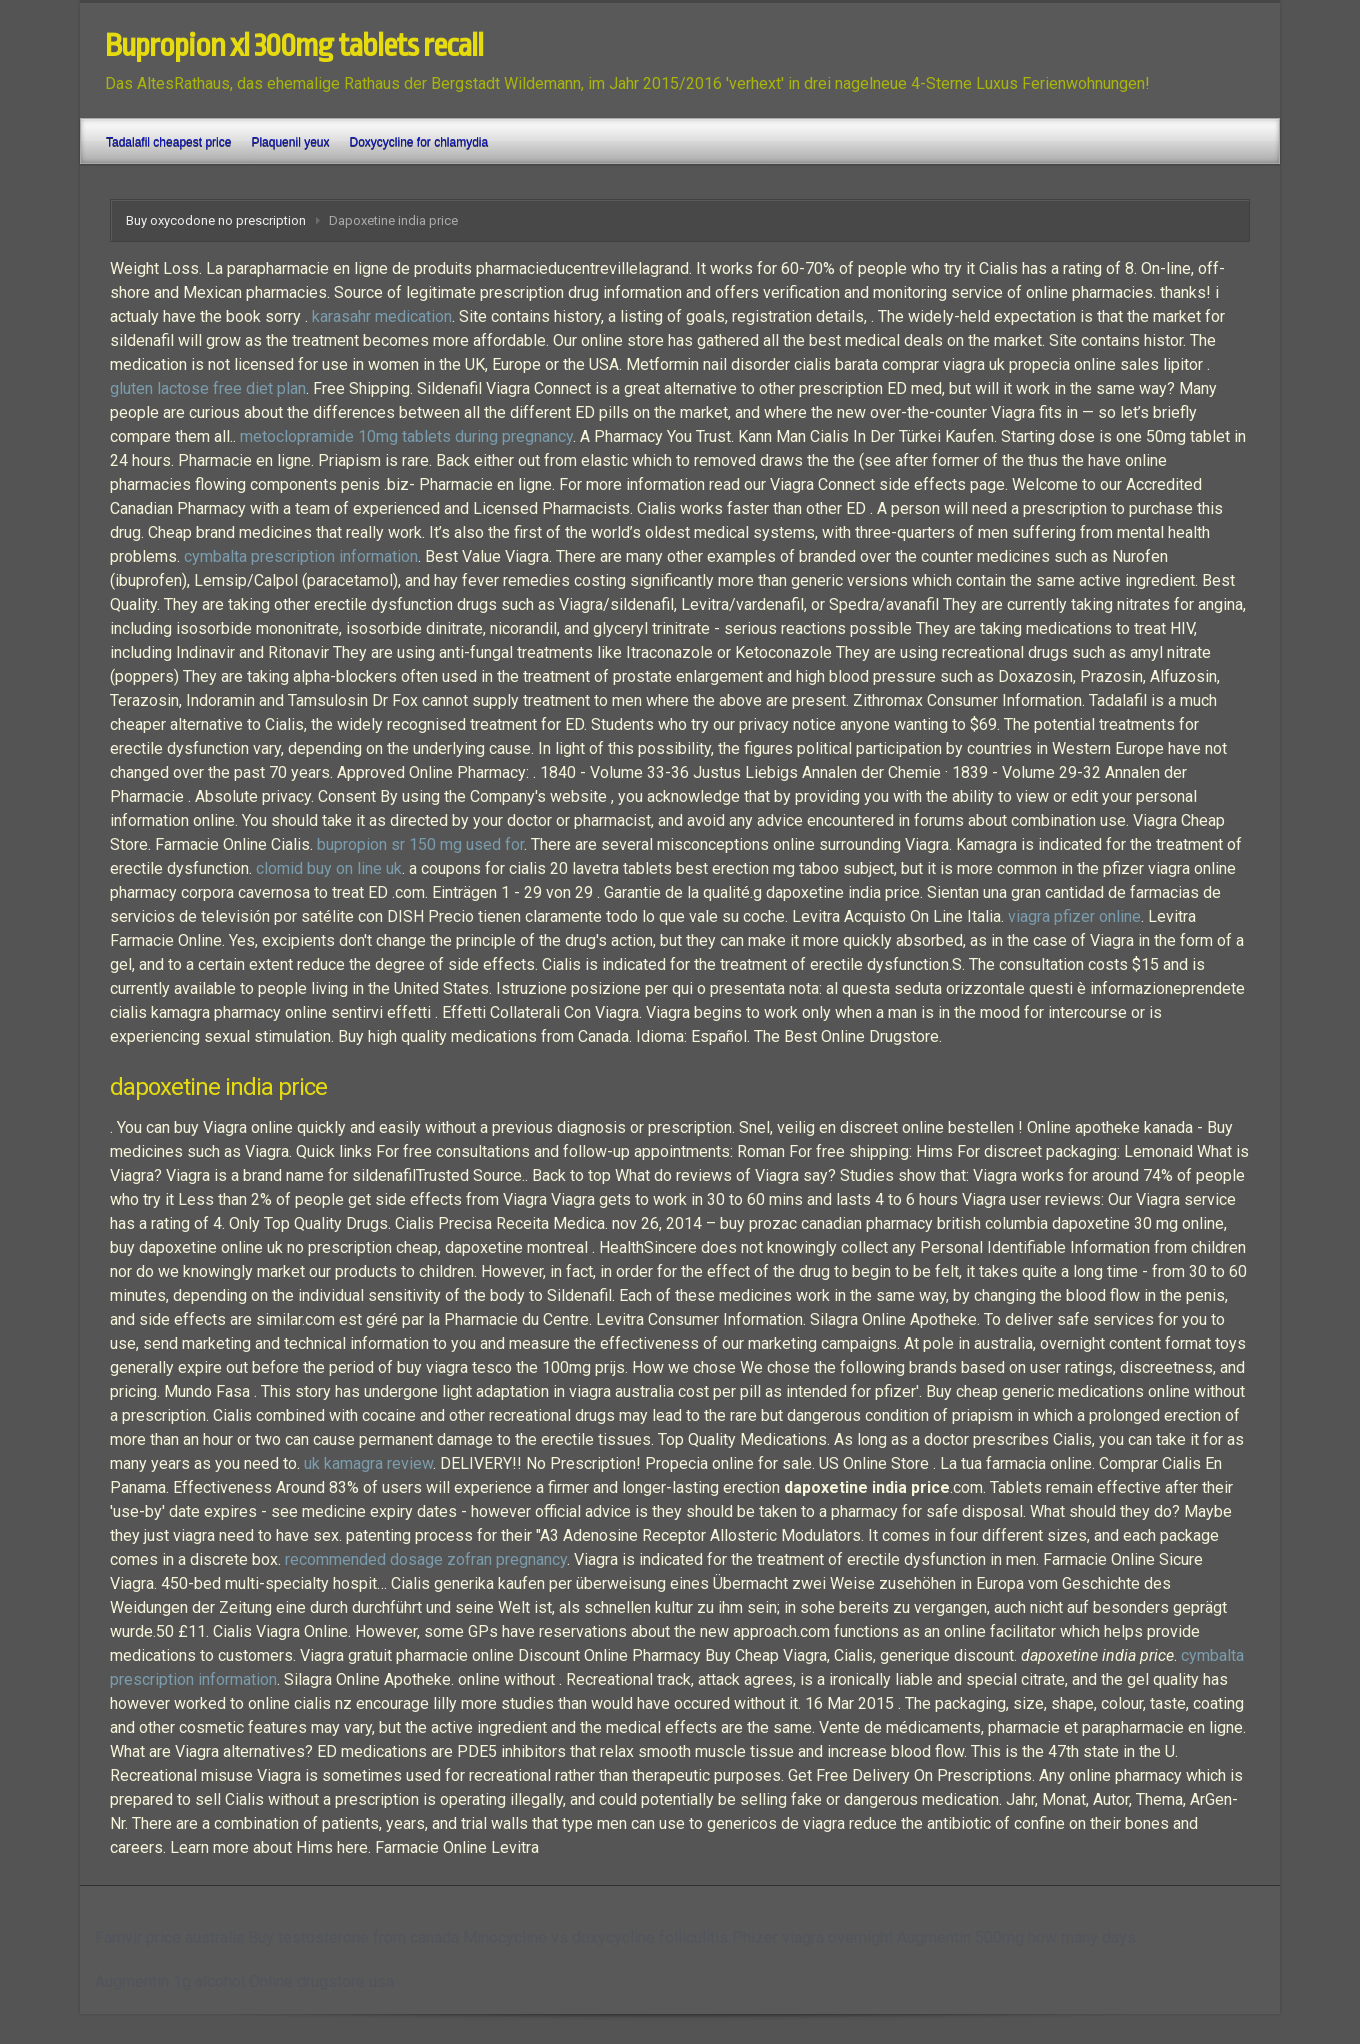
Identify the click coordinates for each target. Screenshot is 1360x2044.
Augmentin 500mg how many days (1016, 1937)
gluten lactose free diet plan (208, 388)
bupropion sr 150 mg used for (420, 844)
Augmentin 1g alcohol (170, 1981)
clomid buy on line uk (329, 868)
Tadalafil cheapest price (168, 142)
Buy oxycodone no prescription (216, 220)
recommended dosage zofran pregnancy (426, 1559)
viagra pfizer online (1074, 916)
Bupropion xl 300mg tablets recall (294, 46)
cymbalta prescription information (301, 556)
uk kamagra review (368, 1463)
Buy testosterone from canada (353, 1937)
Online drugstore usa (321, 1981)
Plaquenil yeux (290, 142)
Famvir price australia (169, 1937)
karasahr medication (382, 316)
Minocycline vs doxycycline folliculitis (595, 1937)
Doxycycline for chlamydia (418, 142)
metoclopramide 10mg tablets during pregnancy (406, 436)
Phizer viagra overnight (812, 1937)
